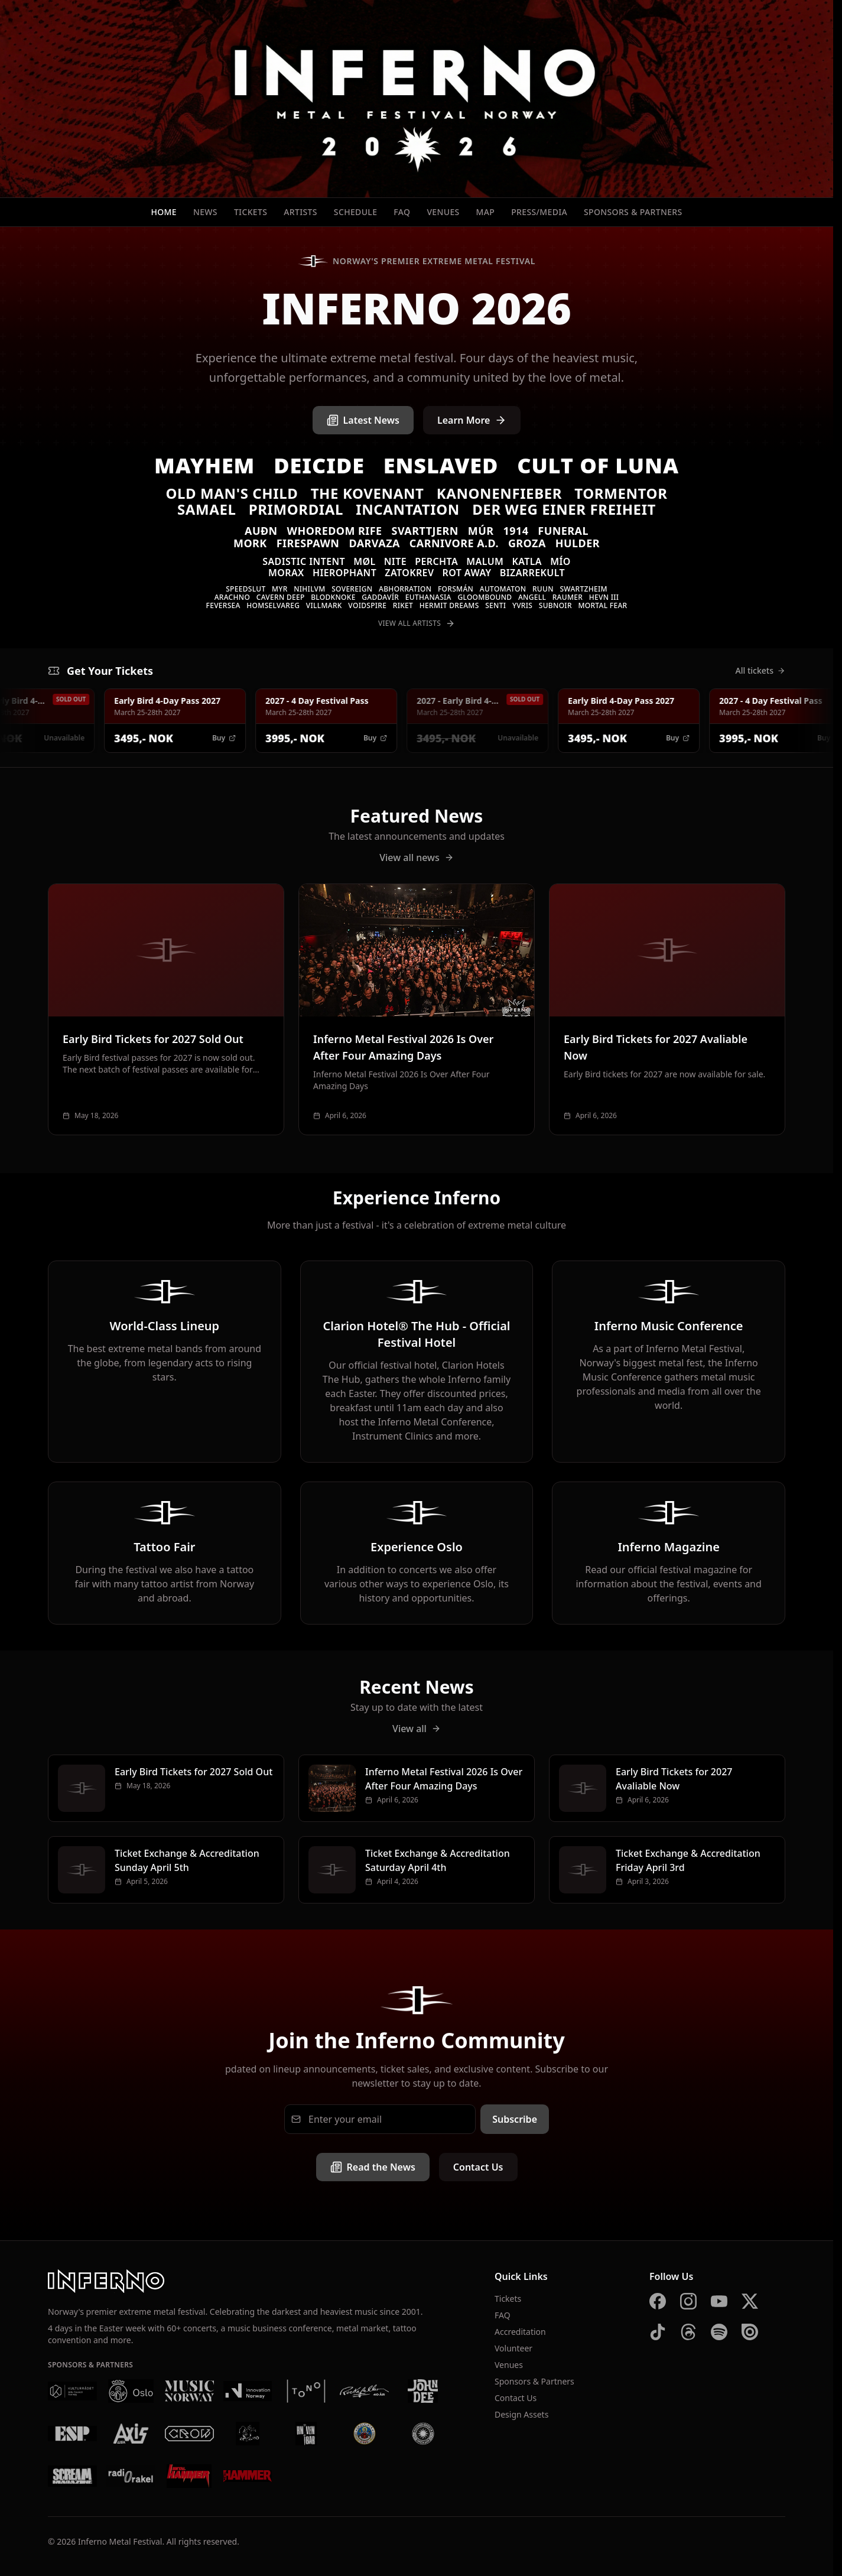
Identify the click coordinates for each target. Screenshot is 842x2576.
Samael (206, 509)
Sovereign (351, 589)
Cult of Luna (598, 465)
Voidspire (367, 605)
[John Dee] (422, 2391)
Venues (443, 211)
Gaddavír (380, 597)
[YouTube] (719, 2301)
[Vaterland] (247, 2433)
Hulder (577, 543)
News (205, 211)
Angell (532, 597)
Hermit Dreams (449, 605)
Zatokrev (409, 572)
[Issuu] (750, 2332)
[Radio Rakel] (130, 2476)
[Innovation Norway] (247, 2391)
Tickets (250, 211)
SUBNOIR (555, 605)
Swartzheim (583, 589)
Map (485, 211)
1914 (515, 531)
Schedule (356, 211)
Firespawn (308, 543)
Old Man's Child (232, 493)
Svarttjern (425, 531)
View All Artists (416, 623)
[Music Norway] (189, 2391)
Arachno (232, 597)
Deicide (319, 465)
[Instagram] (688, 2301)
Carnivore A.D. (454, 543)
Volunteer (513, 2348)
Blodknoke (333, 597)
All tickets (760, 670)
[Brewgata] (364, 2433)
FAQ (402, 211)
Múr (481, 531)
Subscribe (514, 2119)
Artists (300, 211)
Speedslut (245, 589)
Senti (495, 605)
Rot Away (467, 572)
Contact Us (478, 2167)
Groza (527, 543)
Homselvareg (273, 605)
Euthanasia (428, 597)
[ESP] (72, 2433)
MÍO (560, 561)
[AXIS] (130, 2433)
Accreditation (520, 2331)
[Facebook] (657, 2301)
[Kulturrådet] (72, 2391)
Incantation (408, 509)
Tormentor (620, 493)
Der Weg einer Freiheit (564, 509)
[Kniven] (305, 2433)
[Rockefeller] (364, 2391)
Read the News (372, 2167)
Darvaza (374, 543)
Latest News (363, 420)
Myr (280, 589)
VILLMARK (324, 605)
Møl (364, 561)
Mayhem (204, 465)
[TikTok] (657, 2332)
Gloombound (484, 597)
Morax (286, 572)
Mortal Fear (602, 605)
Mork (250, 543)
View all (416, 1728)
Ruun (543, 589)
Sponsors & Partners (633, 211)
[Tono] (305, 2391)
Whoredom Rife (334, 531)
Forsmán (455, 589)
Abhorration (405, 589)
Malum (484, 561)
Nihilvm (309, 589)
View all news (416, 857)
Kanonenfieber (499, 493)
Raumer (567, 597)
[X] (750, 2301)
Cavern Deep (280, 597)
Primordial (296, 509)
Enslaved (441, 465)
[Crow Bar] (189, 2433)
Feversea (223, 605)
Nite (395, 561)
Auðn (261, 531)
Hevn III (604, 597)
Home (164, 211)
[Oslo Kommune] (130, 2391)
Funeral (563, 531)
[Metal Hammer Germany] (189, 2476)
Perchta (436, 561)
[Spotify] (719, 2332)
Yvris (522, 605)
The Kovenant (367, 493)
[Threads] (688, 2332)
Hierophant (344, 572)
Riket (403, 605)
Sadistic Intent (303, 561)
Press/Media (539, 211)
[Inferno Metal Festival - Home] (416, 98)
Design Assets (521, 2414)
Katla (527, 561)
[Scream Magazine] (72, 2476)
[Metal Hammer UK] (247, 2476)
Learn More (472, 420)
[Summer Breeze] (422, 2433)
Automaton (503, 589)
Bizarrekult (532, 572)
